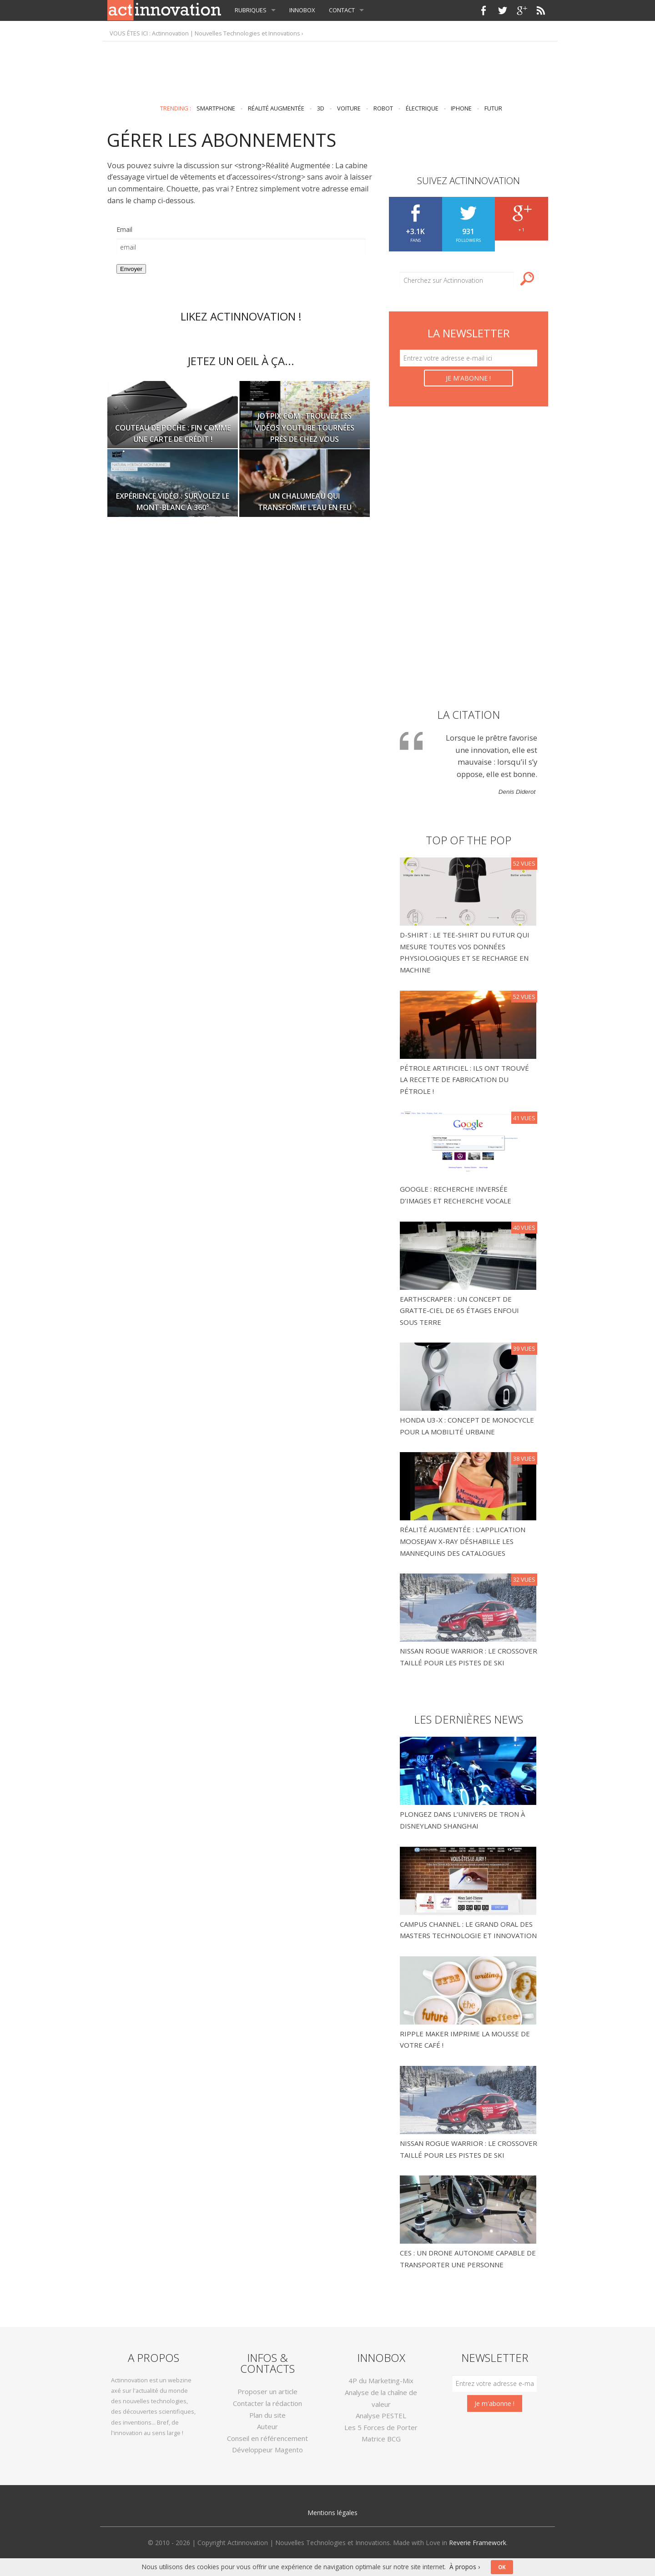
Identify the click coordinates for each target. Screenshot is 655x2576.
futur (493, 108)
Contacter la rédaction (267, 2403)
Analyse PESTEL (381, 2415)
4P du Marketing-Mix (380, 2380)
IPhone (461, 108)
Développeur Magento (267, 2449)
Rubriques (251, 10)
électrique (422, 108)
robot (383, 108)
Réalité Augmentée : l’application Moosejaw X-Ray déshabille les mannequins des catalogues (462, 1541)
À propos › (464, 2566)
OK (502, 2567)
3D (320, 108)
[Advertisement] (327, 69)
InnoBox (302, 10)
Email (124, 229)
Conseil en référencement (267, 2438)
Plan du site (267, 2415)
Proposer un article (267, 2391)
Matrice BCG (381, 2438)
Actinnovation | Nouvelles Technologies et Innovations (226, 33)
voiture (349, 108)
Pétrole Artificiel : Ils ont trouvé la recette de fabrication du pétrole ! (464, 1079)
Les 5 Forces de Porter (381, 2427)
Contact (342, 10)
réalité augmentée (276, 108)
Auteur (267, 2426)
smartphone (215, 108)
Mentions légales (332, 2512)
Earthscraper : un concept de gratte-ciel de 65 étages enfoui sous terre (459, 1310)
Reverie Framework (477, 2542)
